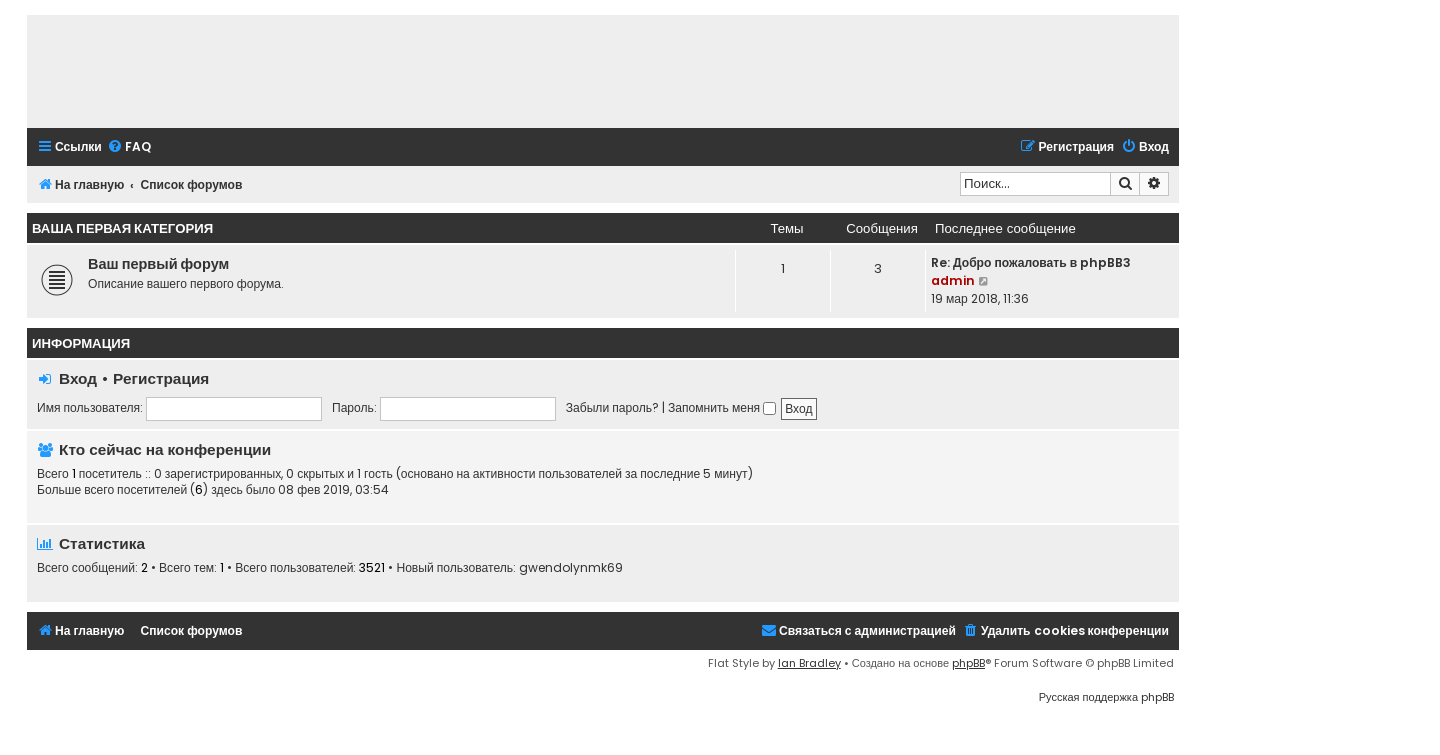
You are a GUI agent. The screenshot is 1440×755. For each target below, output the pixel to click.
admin (953, 280)
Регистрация (161, 378)
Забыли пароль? (612, 407)
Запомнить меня (722, 407)
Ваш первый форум (158, 264)
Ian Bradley (809, 663)
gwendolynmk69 (571, 568)
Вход (78, 378)
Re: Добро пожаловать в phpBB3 (1031, 262)
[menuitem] (129, 147)
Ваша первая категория (122, 228)
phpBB (968, 663)
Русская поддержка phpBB (1106, 697)
